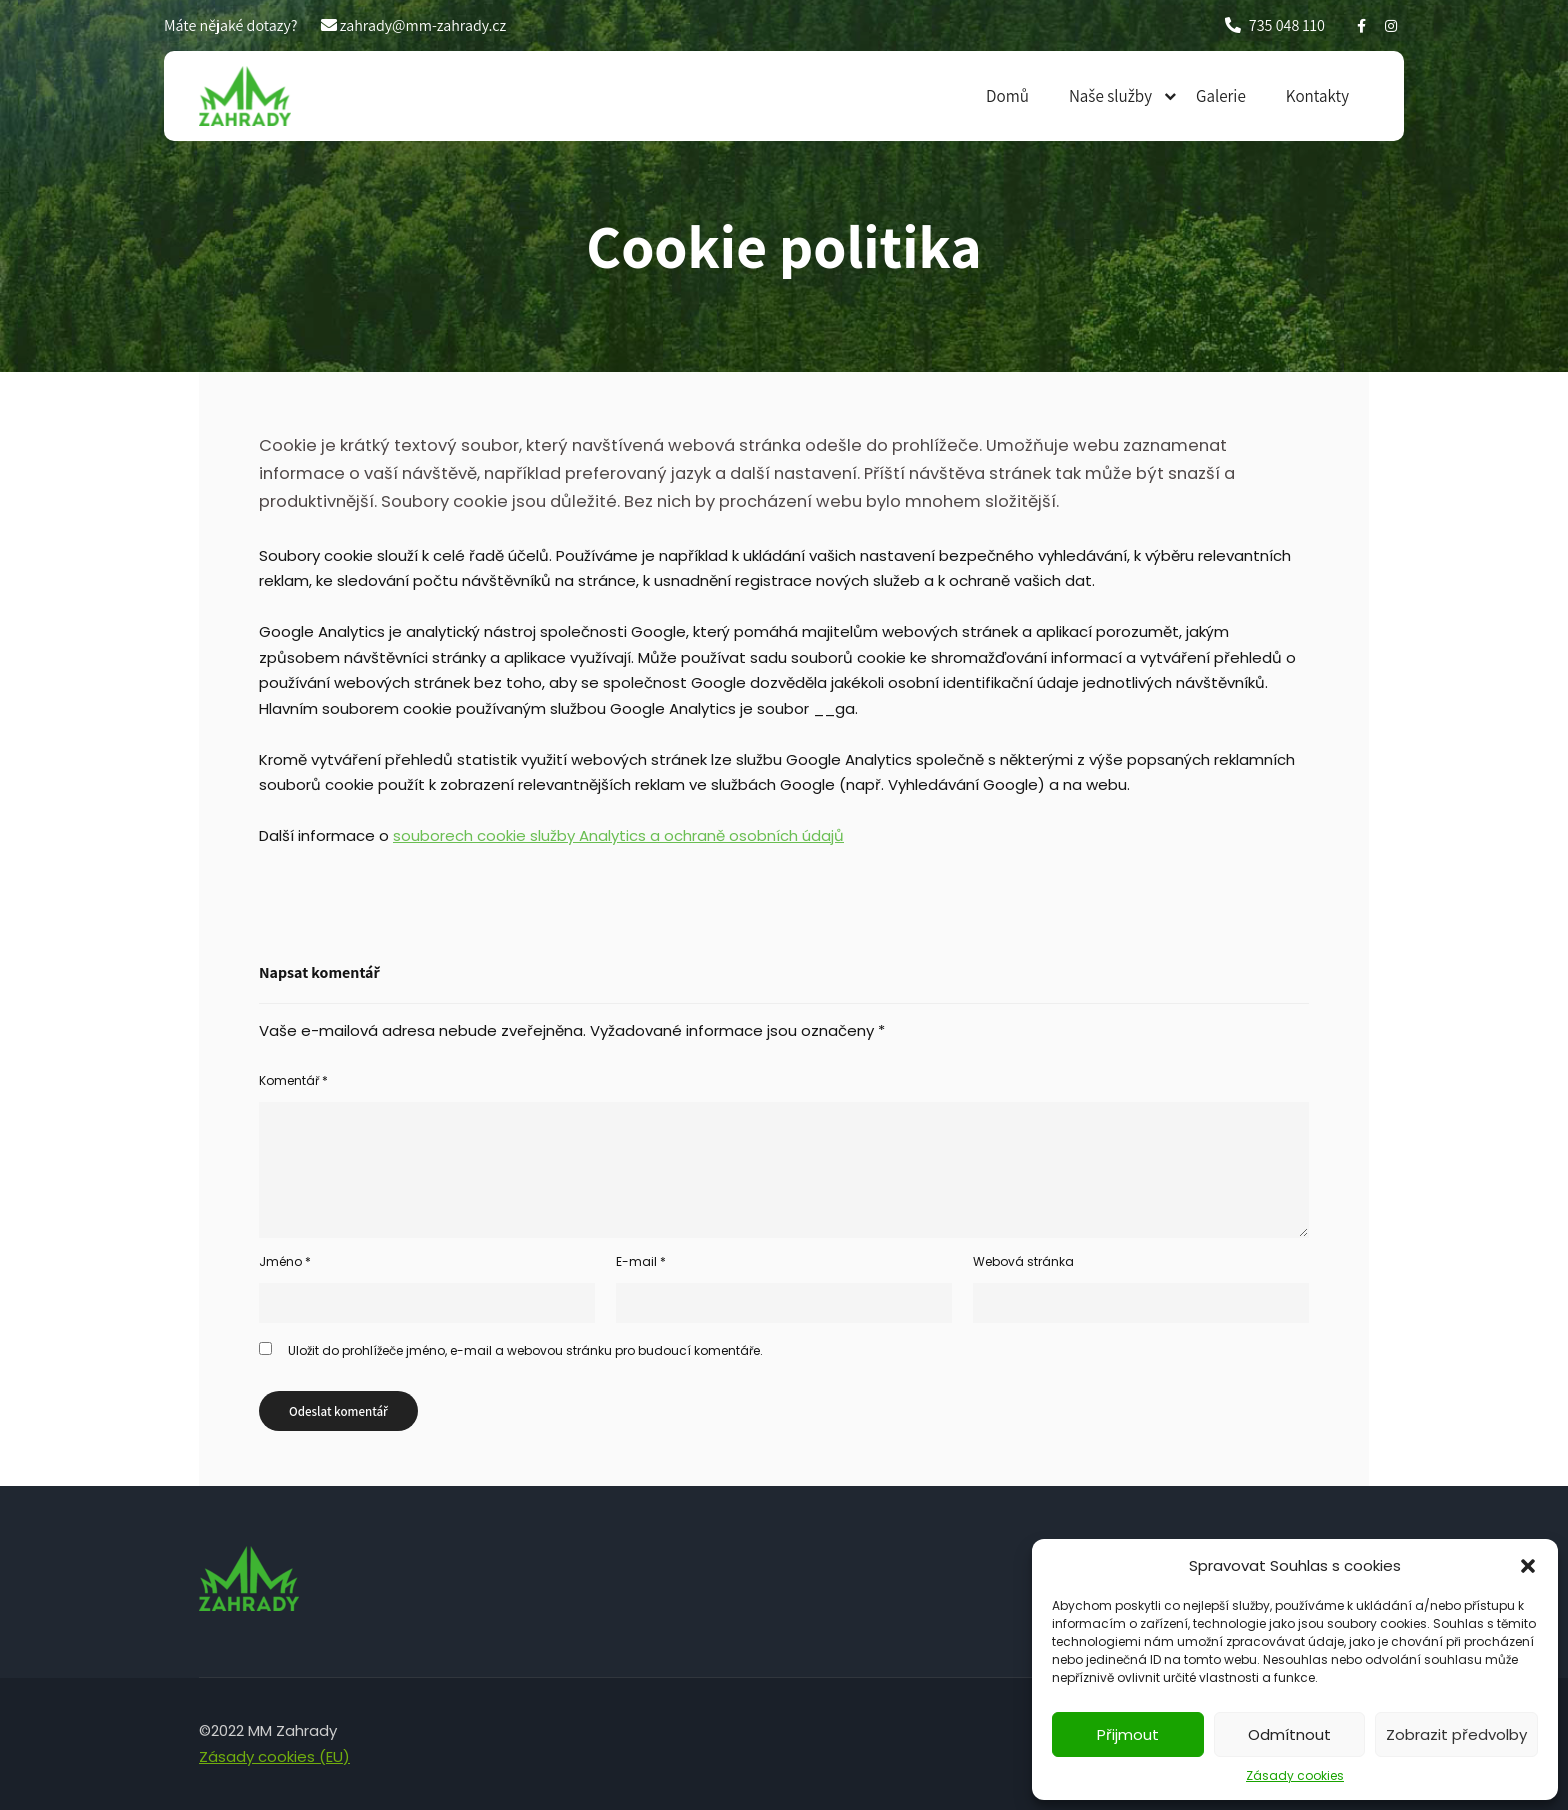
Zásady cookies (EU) (274, 1756)
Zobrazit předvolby (1456, 1734)
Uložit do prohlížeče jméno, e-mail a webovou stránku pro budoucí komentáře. (525, 1350)
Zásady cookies (1295, 1775)
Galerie (1221, 96)
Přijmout (1128, 1734)
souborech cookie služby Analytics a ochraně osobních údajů (618, 835)
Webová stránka (1023, 1261)
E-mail (641, 1261)
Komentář (293, 1080)
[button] (1528, 1566)
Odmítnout (1289, 1734)
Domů (1007, 96)
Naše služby (1110, 96)
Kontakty (1317, 96)
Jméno (285, 1261)
